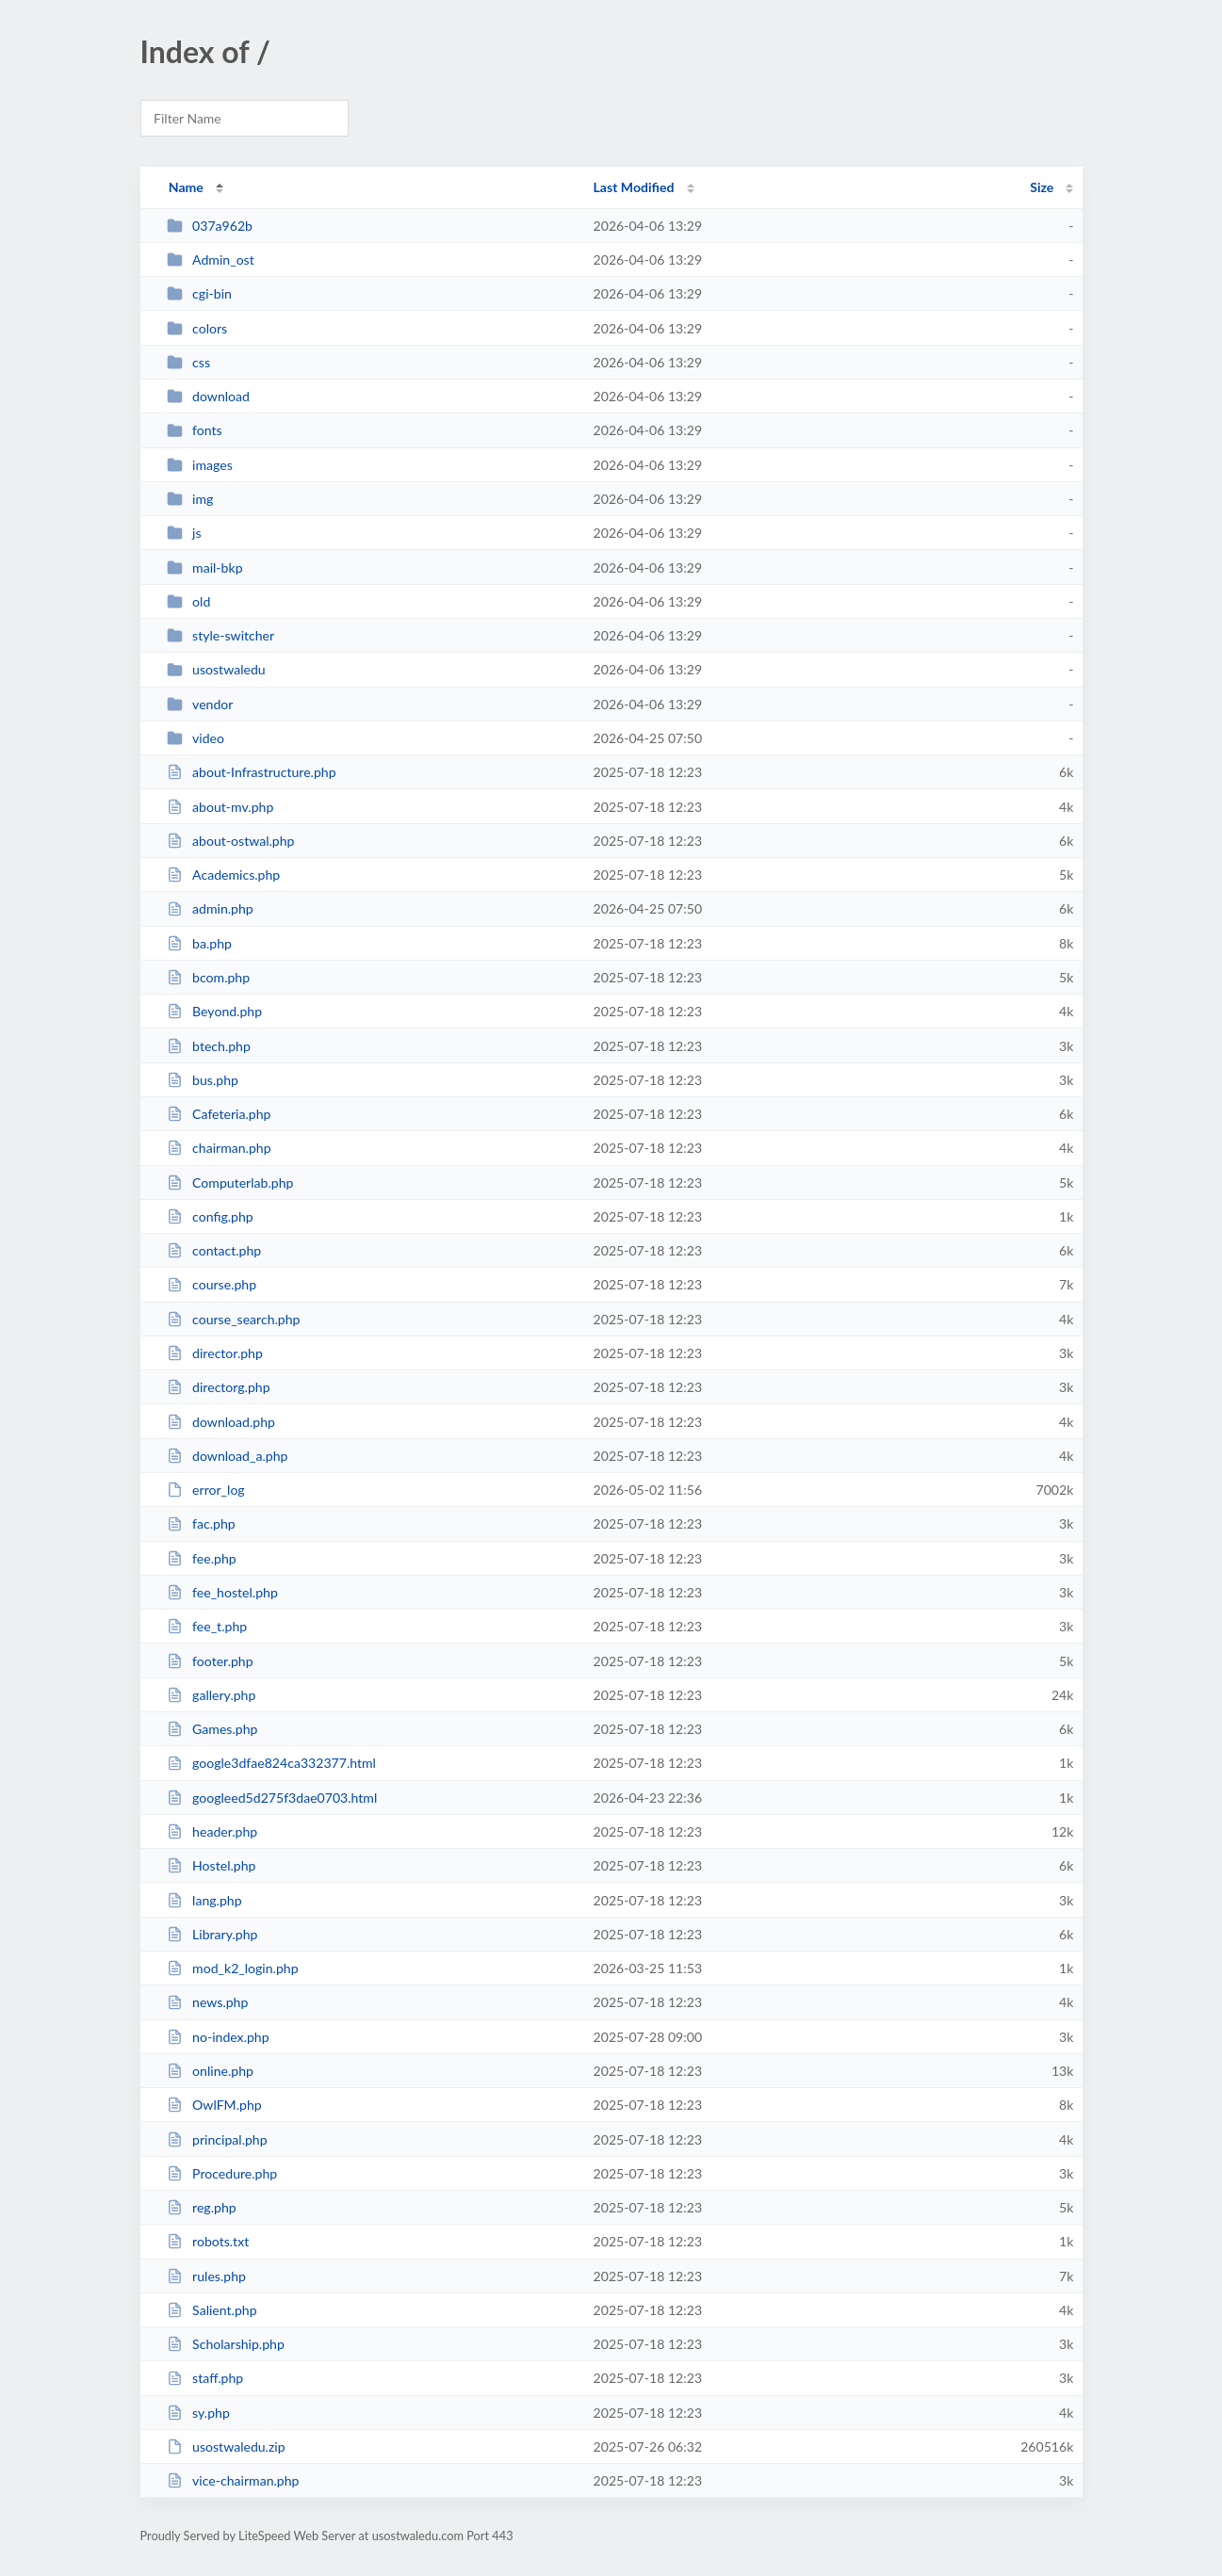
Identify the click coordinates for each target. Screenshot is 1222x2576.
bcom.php (208, 977)
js (184, 533)
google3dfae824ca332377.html (271, 1763)
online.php (210, 2071)
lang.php (204, 1900)
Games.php (212, 1729)
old (189, 601)
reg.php (201, 2207)
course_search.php (234, 1319)
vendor (200, 704)
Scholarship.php (226, 2344)
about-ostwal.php (231, 841)
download (208, 396)
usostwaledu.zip (226, 2446)
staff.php (205, 2378)
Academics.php (224, 875)
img (190, 499)
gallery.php (211, 1695)
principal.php (217, 2139)
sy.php (198, 2413)
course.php (211, 1284)
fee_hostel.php (222, 1592)
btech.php (209, 1046)
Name (186, 187)
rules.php (206, 2276)
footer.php (210, 1661)
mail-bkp (205, 567)
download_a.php (227, 1456)
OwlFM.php (214, 2105)
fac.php (201, 1523)
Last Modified (634, 187)
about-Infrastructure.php (251, 772)
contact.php (214, 1250)
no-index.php (218, 2037)
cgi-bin (199, 293)
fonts (194, 430)
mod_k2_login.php (233, 1968)
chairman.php (219, 1148)
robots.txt (208, 2241)
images (200, 465)
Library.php (212, 1934)
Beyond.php (214, 1011)
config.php (210, 1216)
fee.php (201, 1558)
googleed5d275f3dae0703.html (272, 1798)
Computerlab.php (230, 1183)
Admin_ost (210, 259)
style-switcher (221, 635)
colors (197, 328)
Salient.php (212, 2310)
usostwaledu (216, 669)
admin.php (210, 908)
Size (1041, 187)
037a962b (210, 226)
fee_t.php (207, 1626)
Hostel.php (211, 1865)
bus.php (202, 1080)
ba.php (199, 943)
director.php (215, 1353)
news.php (208, 2002)
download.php (221, 1422)
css (188, 362)
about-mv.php (220, 807)
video (195, 738)
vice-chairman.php (233, 2480)
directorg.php (218, 1387)
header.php (212, 1831)
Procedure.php (222, 2173)
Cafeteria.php (219, 1114)
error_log (206, 1490)
